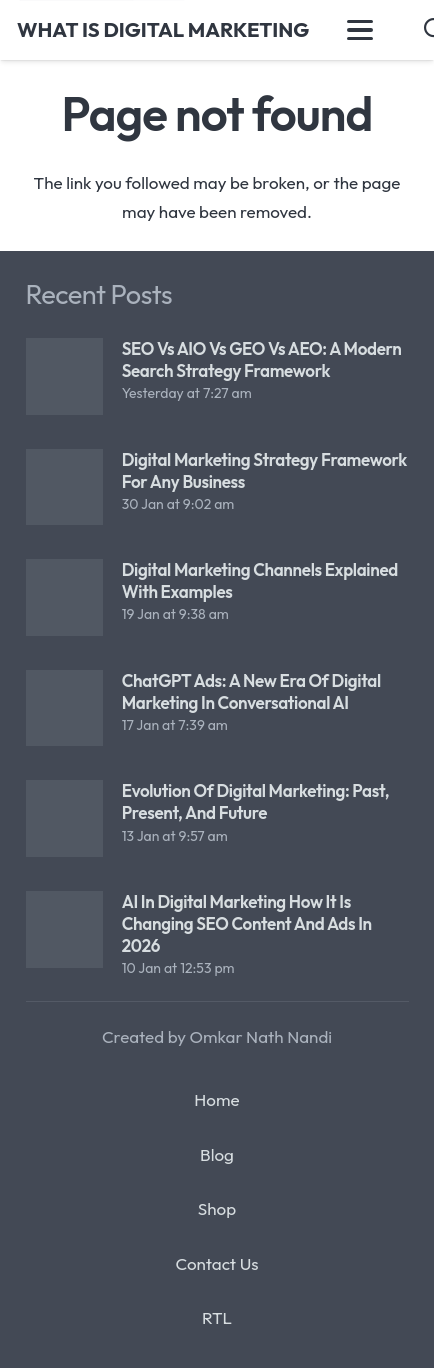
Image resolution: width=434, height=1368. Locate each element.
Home (216, 1099)
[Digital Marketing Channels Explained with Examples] (64, 597)
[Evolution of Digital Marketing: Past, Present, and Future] (64, 818)
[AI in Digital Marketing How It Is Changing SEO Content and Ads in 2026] (64, 929)
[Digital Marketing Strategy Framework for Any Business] (64, 486)
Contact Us (216, 1263)
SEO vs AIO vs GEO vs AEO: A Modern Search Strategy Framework (261, 359)
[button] (359, 30)
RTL (217, 1317)
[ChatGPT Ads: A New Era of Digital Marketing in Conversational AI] (64, 707)
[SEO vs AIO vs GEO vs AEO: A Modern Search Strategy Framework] (64, 376)
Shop (217, 1208)
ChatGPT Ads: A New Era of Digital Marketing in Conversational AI (250, 690)
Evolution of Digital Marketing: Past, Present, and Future (254, 801)
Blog (217, 1154)
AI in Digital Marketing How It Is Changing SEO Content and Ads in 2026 (246, 923)
